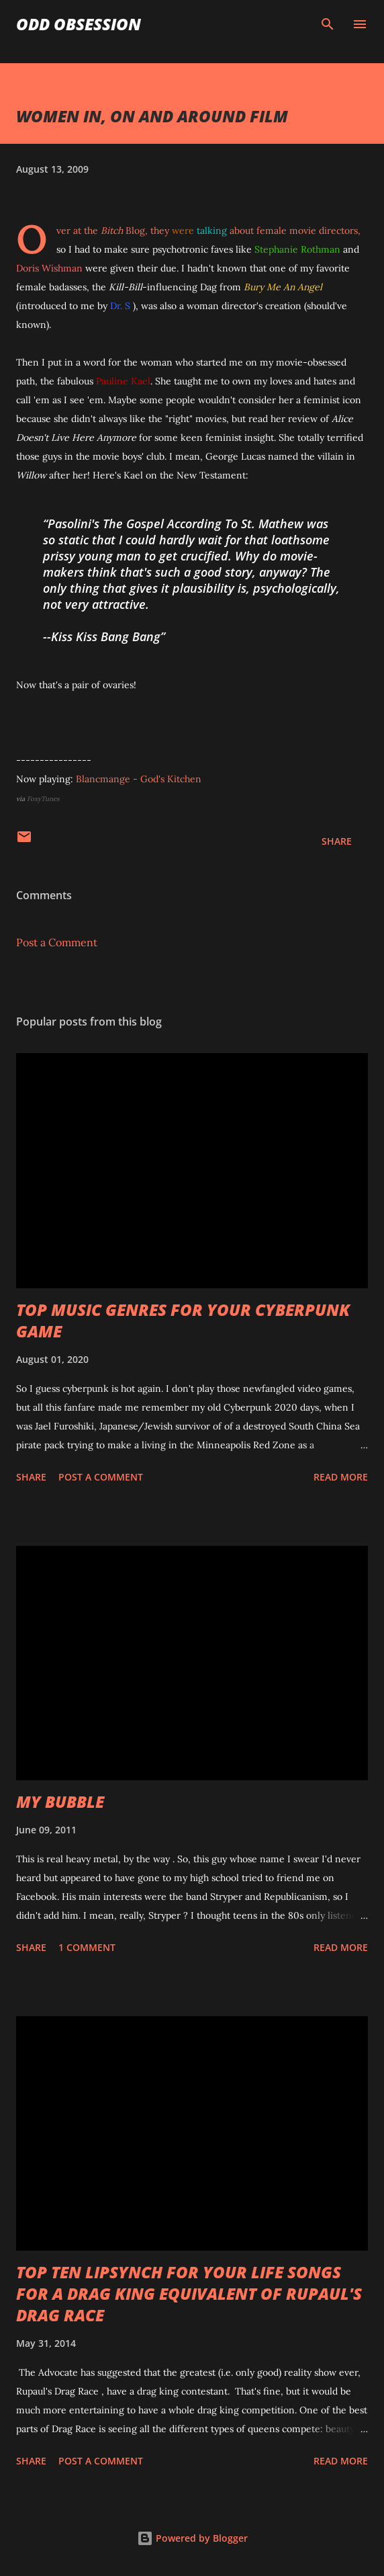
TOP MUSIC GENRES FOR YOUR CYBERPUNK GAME (183, 1320)
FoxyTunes (43, 798)
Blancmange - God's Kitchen (138, 779)
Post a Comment (56, 942)
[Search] (328, 24)
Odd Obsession (78, 24)
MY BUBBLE (60, 1801)
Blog (123, 230)
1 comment (86, 1947)
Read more (341, 1476)
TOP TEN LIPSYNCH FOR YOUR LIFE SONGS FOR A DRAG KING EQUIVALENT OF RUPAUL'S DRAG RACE (189, 2293)
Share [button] (337, 841)
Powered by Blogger (192, 2538)
